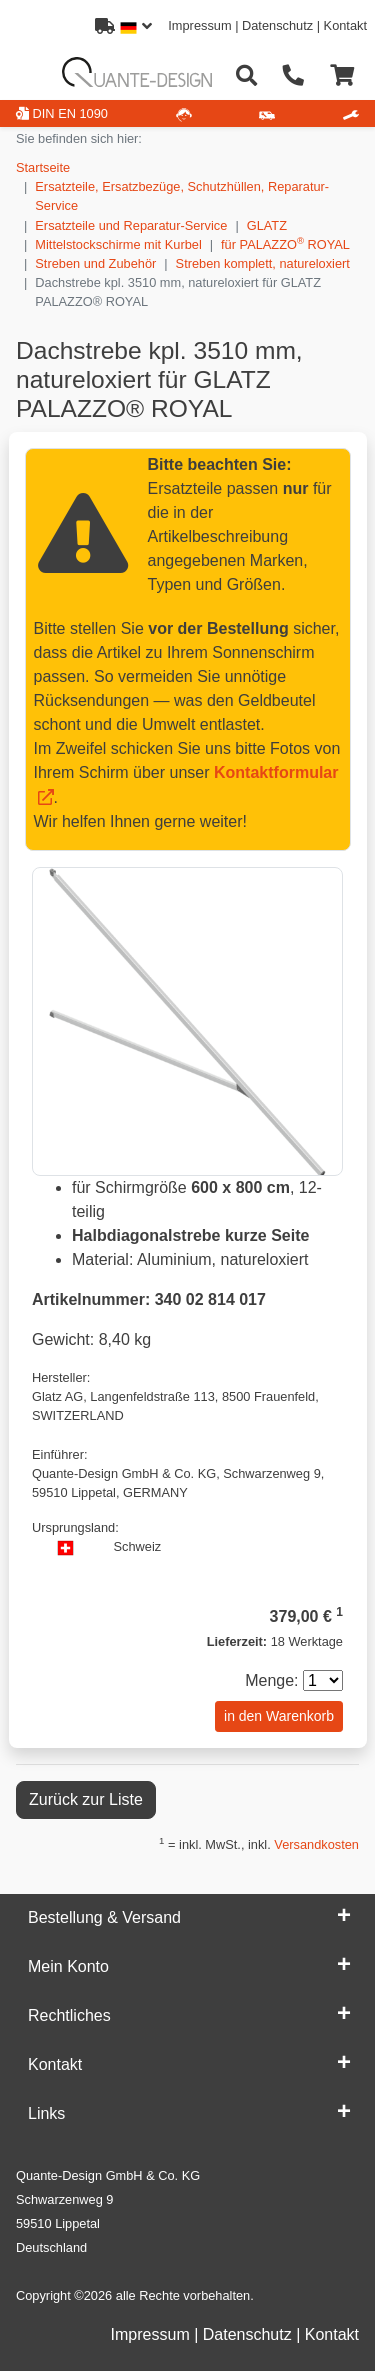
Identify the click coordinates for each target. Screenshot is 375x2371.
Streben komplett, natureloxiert (263, 263)
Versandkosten (316, 1844)
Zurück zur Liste (86, 1799)
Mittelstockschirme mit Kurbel (118, 244)
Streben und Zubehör (95, 263)
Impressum (199, 25)
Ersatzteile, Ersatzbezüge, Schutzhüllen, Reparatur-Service (182, 196)
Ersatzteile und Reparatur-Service (131, 225)
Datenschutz (277, 25)
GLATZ (267, 225)
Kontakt (345, 25)
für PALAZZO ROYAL (285, 243)
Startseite (43, 167)
